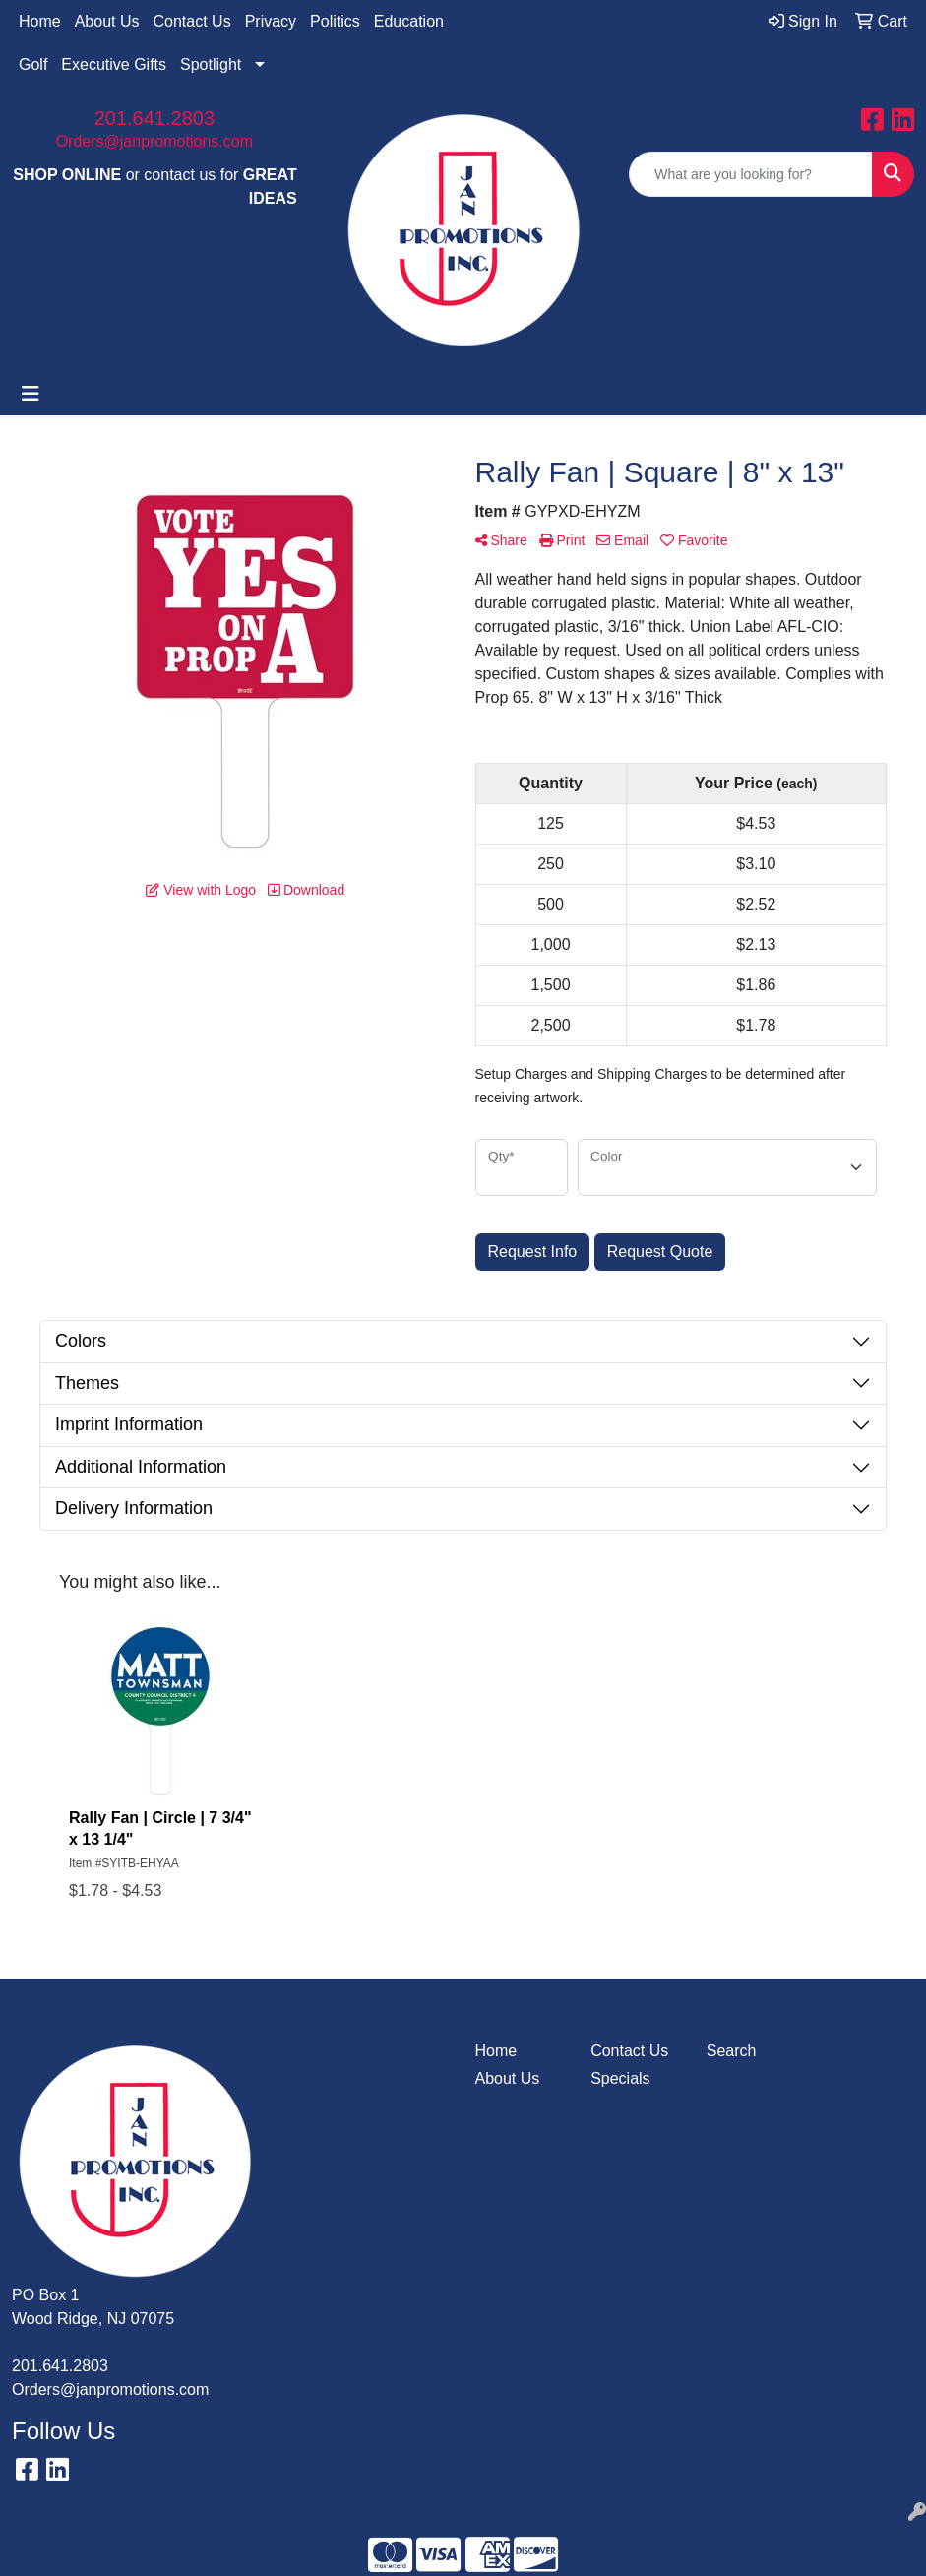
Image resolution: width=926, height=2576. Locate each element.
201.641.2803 (154, 118)
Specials (619, 2078)
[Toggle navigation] (30, 394)
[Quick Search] (751, 174)
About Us (107, 21)
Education (409, 21)
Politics (335, 21)
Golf (33, 64)
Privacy (270, 21)
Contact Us (192, 21)
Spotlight (210, 64)
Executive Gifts (113, 64)
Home (40, 21)
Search (732, 2050)
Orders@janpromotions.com (154, 141)
